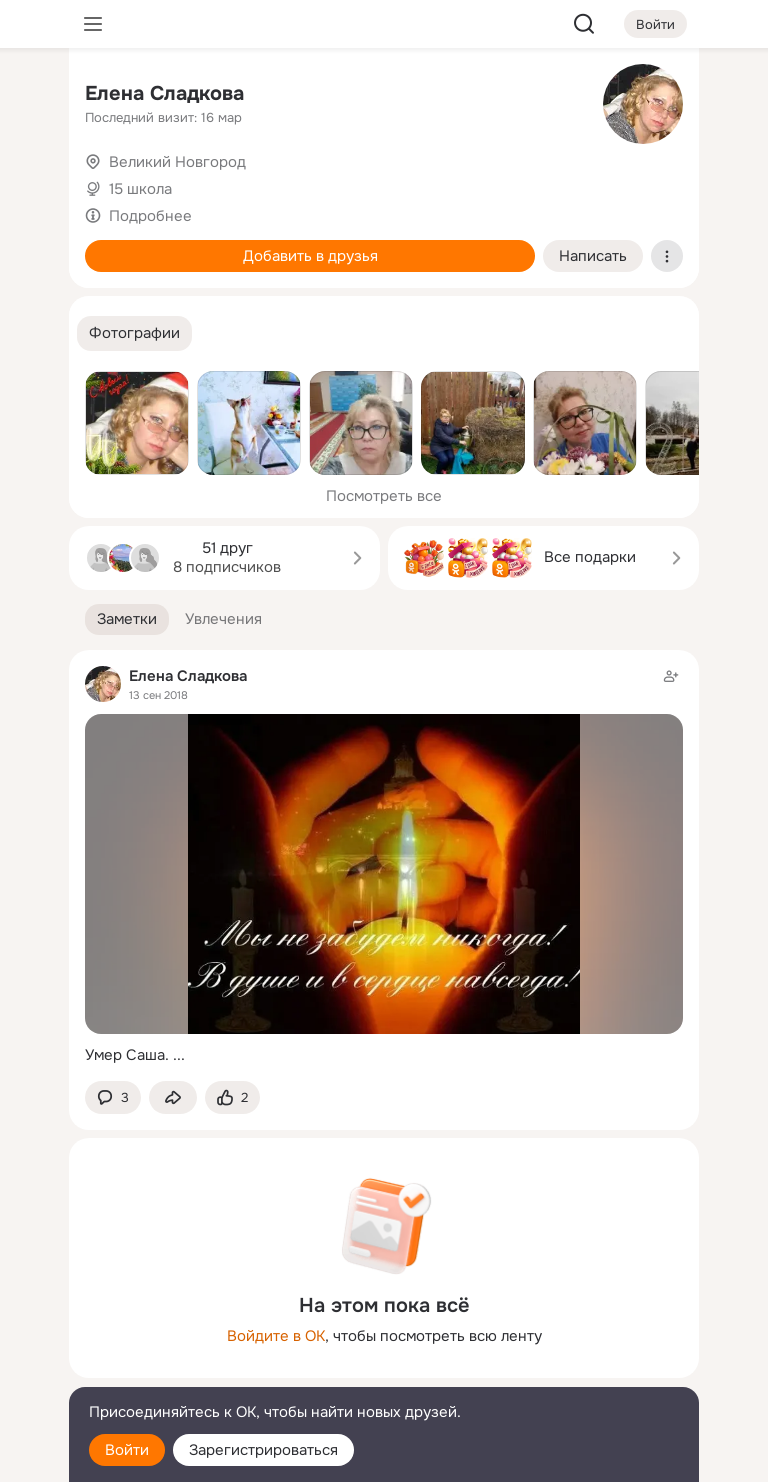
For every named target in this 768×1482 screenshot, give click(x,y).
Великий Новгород (177, 162)
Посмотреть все (384, 496)
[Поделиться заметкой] (173, 1097)
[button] (134, 333)
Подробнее (150, 216)
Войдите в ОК (276, 1336)
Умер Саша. (127, 1055)
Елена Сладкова (164, 93)
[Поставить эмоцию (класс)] (232, 1097)
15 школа (140, 189)
